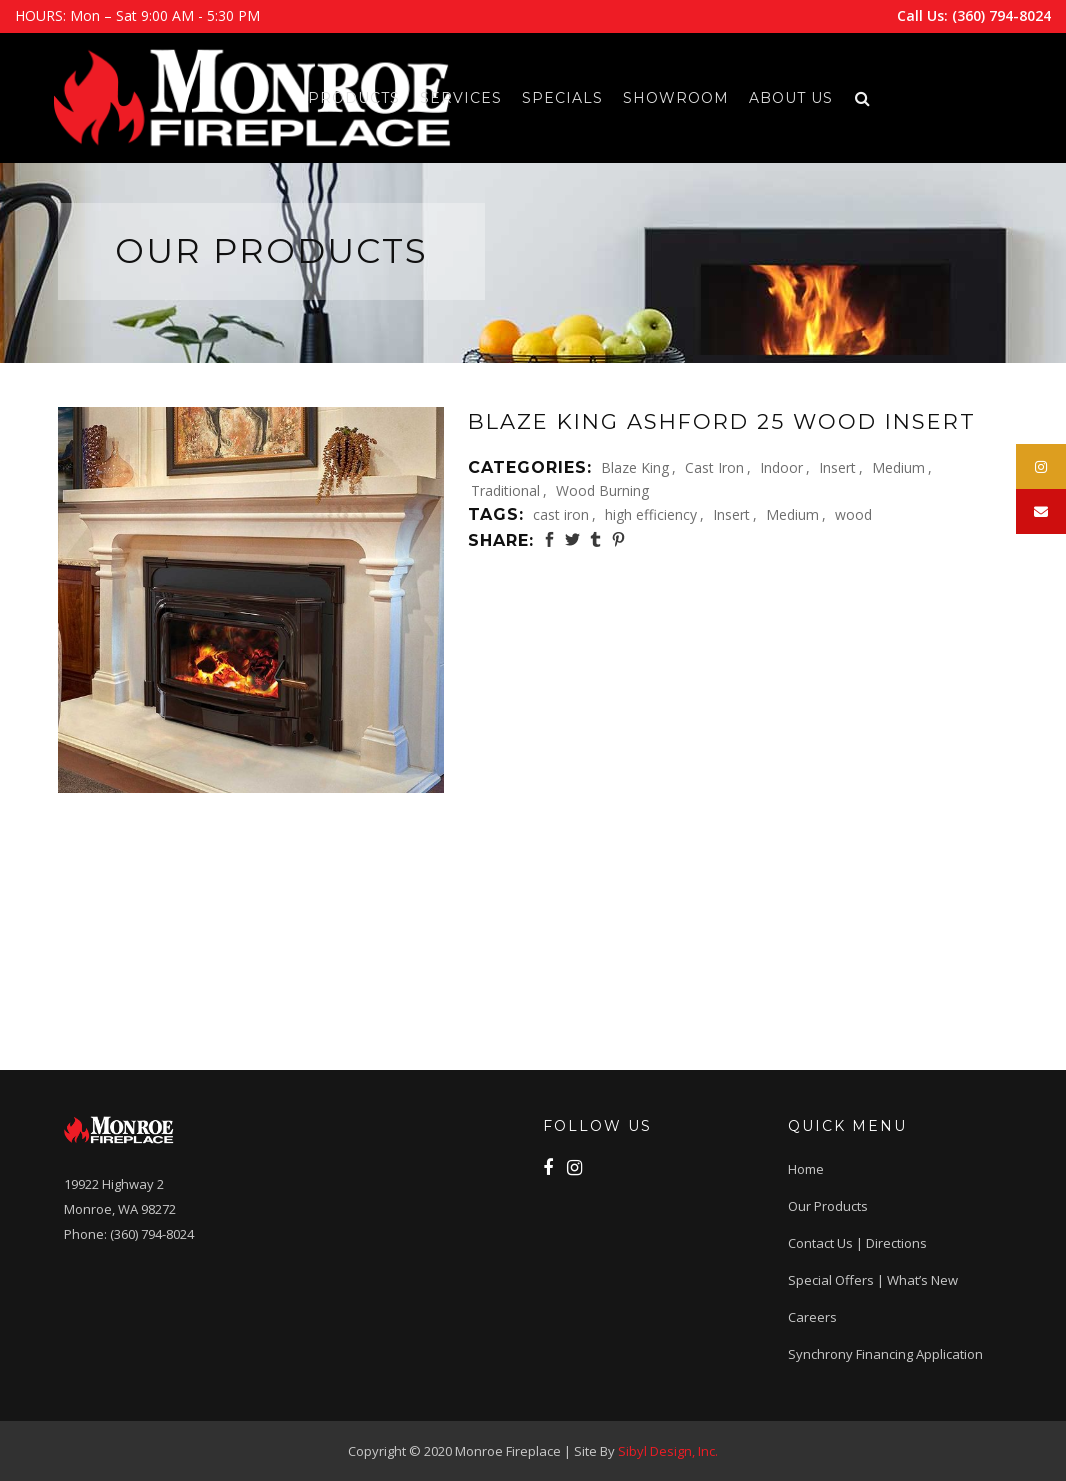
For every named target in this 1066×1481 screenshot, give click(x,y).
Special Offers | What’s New (873, 1280)
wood (853, 514)
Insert (837, 467)
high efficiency (651, 514)
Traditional (505, 490)
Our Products (828, 1206)
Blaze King (635, 467)
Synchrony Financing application (885, 1354)
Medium (898, 467)
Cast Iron (714, 467)
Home (806, 1169)
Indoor (781, 467)
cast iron (561, 514)
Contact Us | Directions (857, 1243)
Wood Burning (602, 490)
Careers (812, 1317)
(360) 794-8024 (1001, 15)
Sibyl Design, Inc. (668, 1451)
